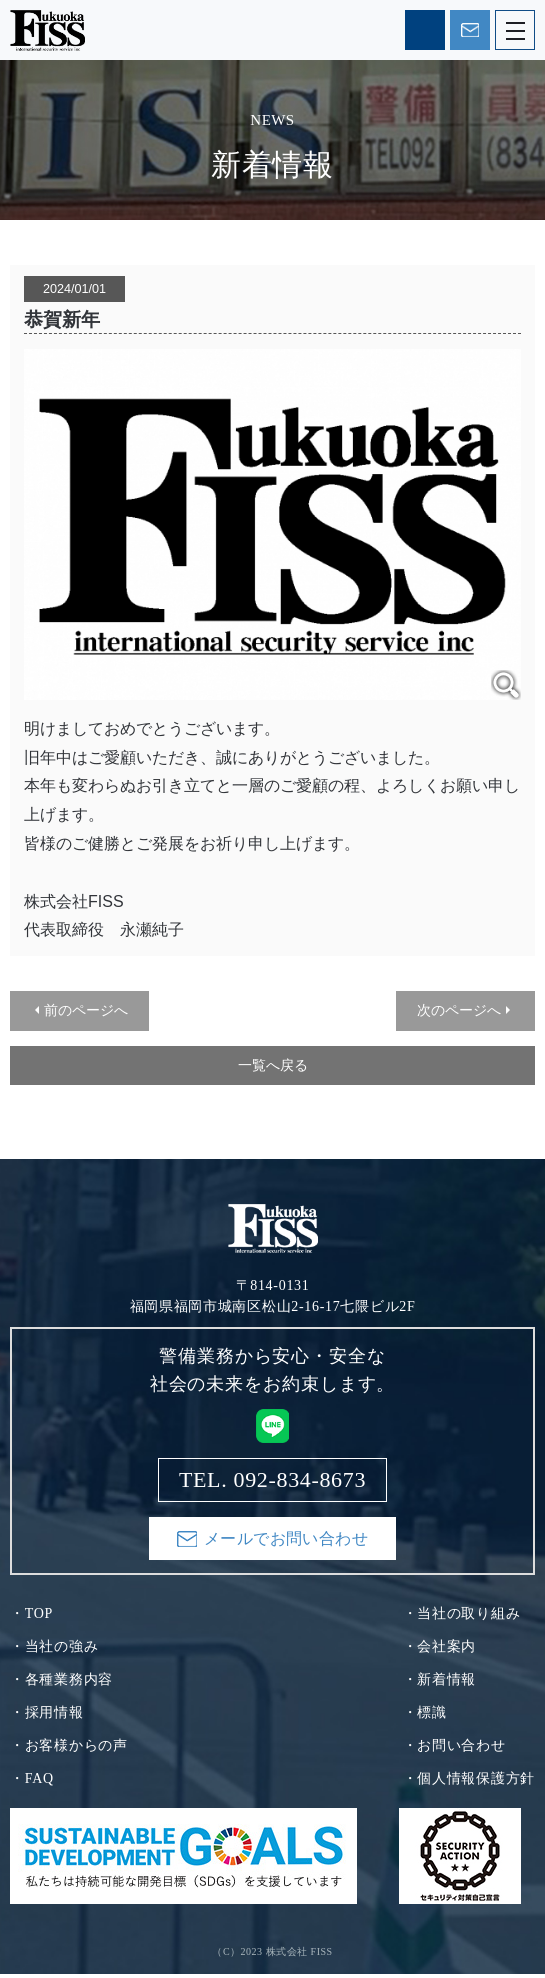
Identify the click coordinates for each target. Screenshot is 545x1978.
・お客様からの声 (69, 1749)
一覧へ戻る (273, 1065)
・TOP (31, 1617)
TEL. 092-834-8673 (425, 30)
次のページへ (459, 1010)
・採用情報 (47, 1716)
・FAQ (32, 1782)
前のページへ (86, 1010)
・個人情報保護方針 (469, 1782)
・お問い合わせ (454, 1749)
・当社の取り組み (462, 1617)
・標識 (425, 1716)
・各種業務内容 (61, 1683)
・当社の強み (54, 1650)
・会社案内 (440, 1650)
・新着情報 (440, 1683)
